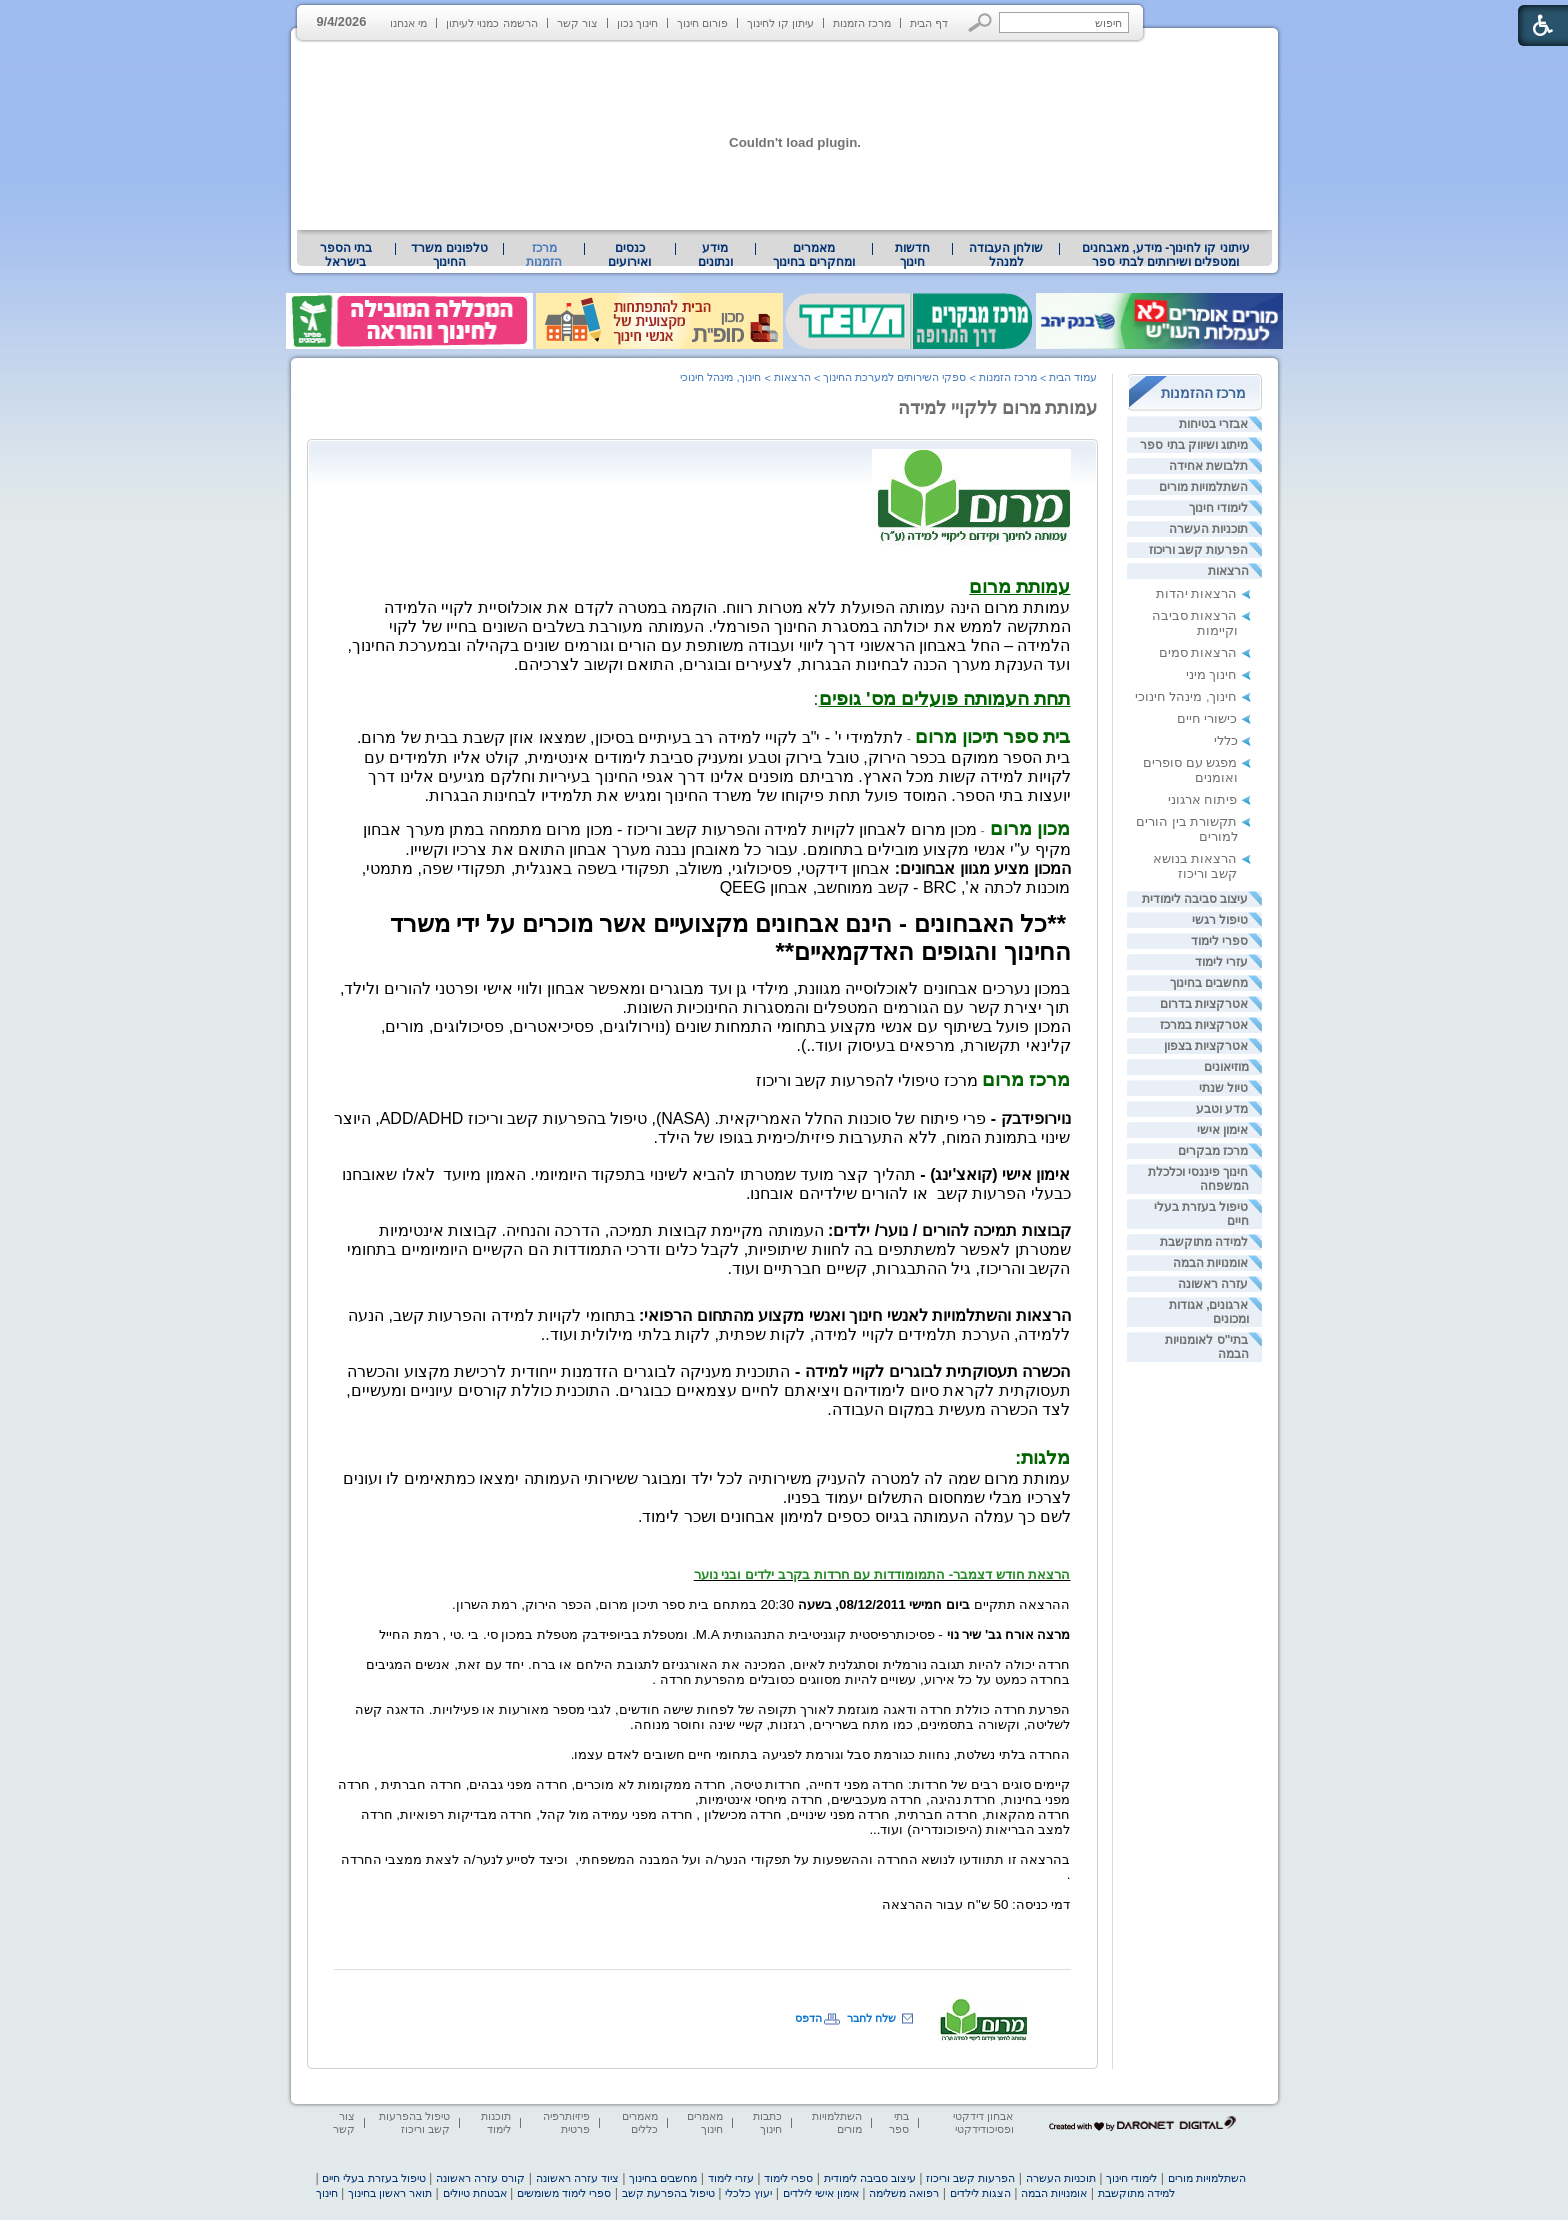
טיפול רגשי (1220, 920)
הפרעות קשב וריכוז (1199, 550)
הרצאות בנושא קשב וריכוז (1195, 866)
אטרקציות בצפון (1206, 1046)
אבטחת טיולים (475, 2193)
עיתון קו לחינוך (780, 23)
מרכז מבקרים (1213, 1151)
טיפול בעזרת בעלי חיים (373, 2178)
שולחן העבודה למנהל (1006, 255)
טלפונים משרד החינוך (449, 255)
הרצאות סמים (1198, 652)
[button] (980, 22)
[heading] (1019, 588)
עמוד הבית (1073, 377)
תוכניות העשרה (1208, 529)
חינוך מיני (1212, 674)
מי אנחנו (408, 23)
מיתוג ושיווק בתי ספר (1194, 445)
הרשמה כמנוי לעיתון (491, 23)
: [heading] (941, 698)
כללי (1226, 740)
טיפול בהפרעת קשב (668, 2193)
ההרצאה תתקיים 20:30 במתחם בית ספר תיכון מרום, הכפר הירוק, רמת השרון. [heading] (761, 1604)
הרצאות (1228, 571)
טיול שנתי (1223, 1088)
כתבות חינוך (767, 2122)
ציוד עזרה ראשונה (577, 2178)
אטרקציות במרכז (1204, 1025)
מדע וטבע (1222, 1109)
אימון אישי (1222, 1130)
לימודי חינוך (1218, 508)
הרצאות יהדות (1197, 593)
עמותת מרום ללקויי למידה (998, 408)
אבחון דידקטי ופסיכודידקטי (983, 2122)
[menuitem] (1165, 255)
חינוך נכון (637, 23)
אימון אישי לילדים (821, 2193)
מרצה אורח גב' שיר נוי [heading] (1009, 1634)
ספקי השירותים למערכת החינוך (894, 377)
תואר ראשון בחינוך (390, 2193)
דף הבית (929, 23)
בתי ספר (899, 2122)
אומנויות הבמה (1210, 1263)
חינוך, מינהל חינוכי (1186, 696)
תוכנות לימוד (496, 2122)
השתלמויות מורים (1203, 487)
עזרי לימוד (1221, 962)
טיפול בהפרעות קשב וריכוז (414, 2122)
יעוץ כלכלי (748, 2193)
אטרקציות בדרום (1204, 1004)
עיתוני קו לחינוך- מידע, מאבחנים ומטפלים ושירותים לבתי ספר (1166, 255)
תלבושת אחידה (1208, 466)
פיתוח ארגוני (1203, 799)
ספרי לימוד (1219, 941)
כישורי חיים (1207, 718)
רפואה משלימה (904, 2193)
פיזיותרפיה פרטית (566, 2122)
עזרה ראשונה (1213, 1284)
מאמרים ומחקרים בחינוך (813, 255)
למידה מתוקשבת (1204, 1242)
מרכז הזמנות (862, 23)
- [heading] (1024, 830)
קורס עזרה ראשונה (480, 2178)
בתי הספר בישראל (346, 255)
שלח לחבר (871, 2018)
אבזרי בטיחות (1213, 424)
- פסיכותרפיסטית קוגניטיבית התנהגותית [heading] (833, 1634)
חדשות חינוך (912, 255)
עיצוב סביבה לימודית (1195, 899)
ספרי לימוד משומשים (564, 2193)
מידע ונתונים (715, 255)
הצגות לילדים (980, 2193)
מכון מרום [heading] (1028, 828)
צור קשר (577, 23)
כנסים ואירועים (629, 255)
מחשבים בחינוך (1209, 983)
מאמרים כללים (640, 2122)
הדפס (808, 2018)
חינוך (327, 2193)
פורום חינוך (702, 23)
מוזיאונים (1226, 1067)
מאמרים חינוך (705, 2122)
